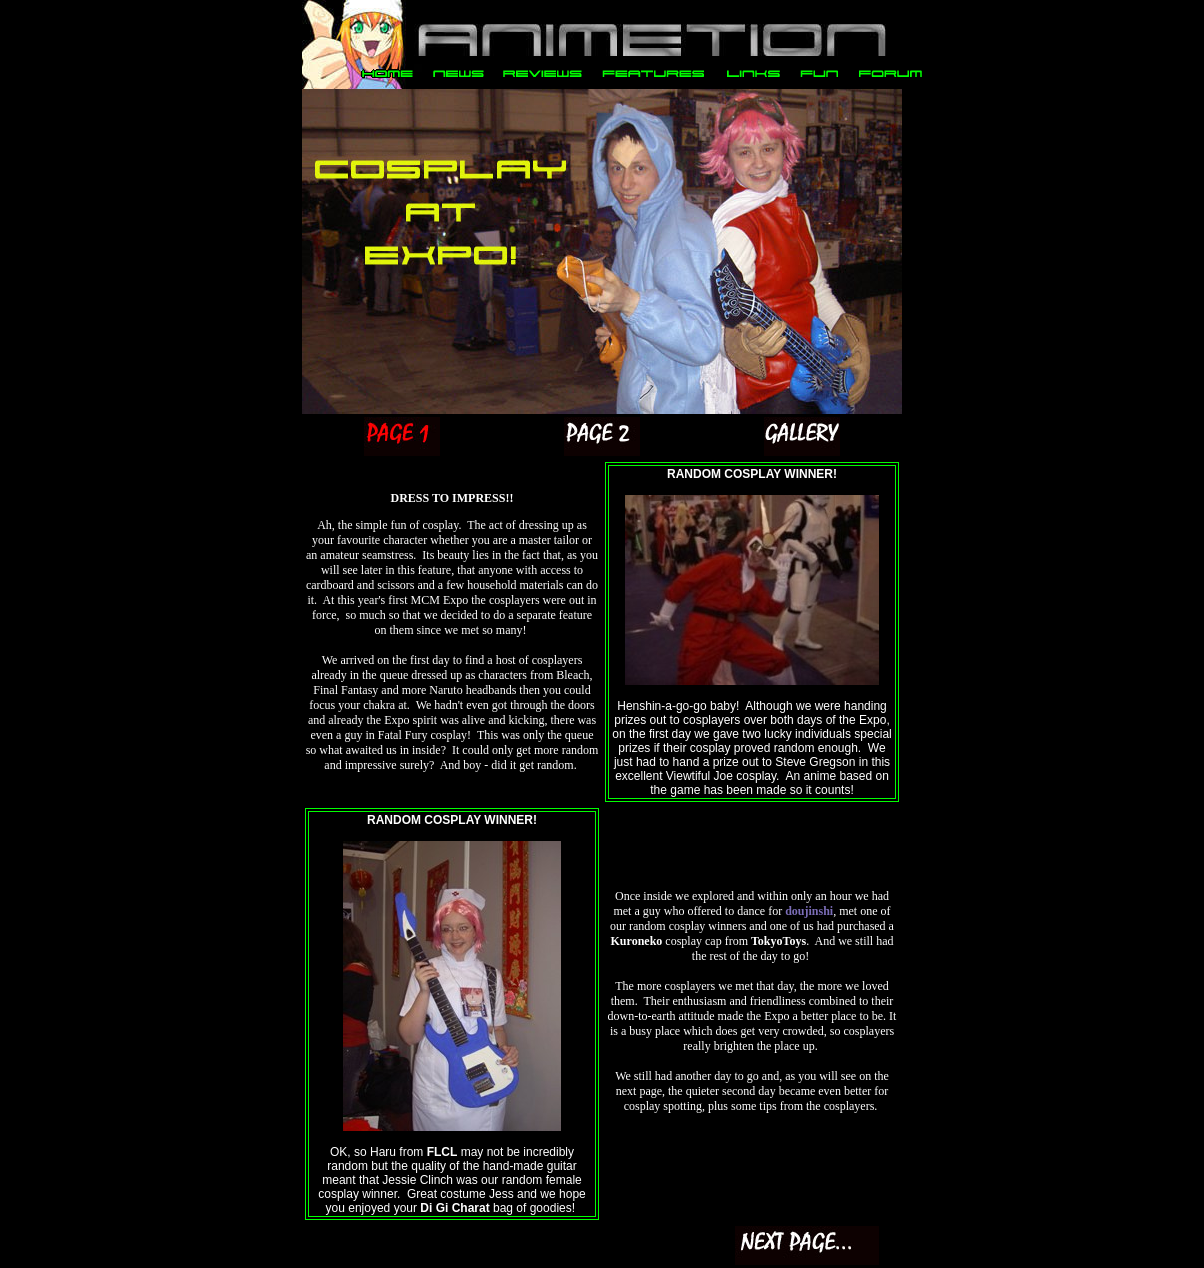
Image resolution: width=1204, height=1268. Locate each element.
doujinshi (809, 911)
